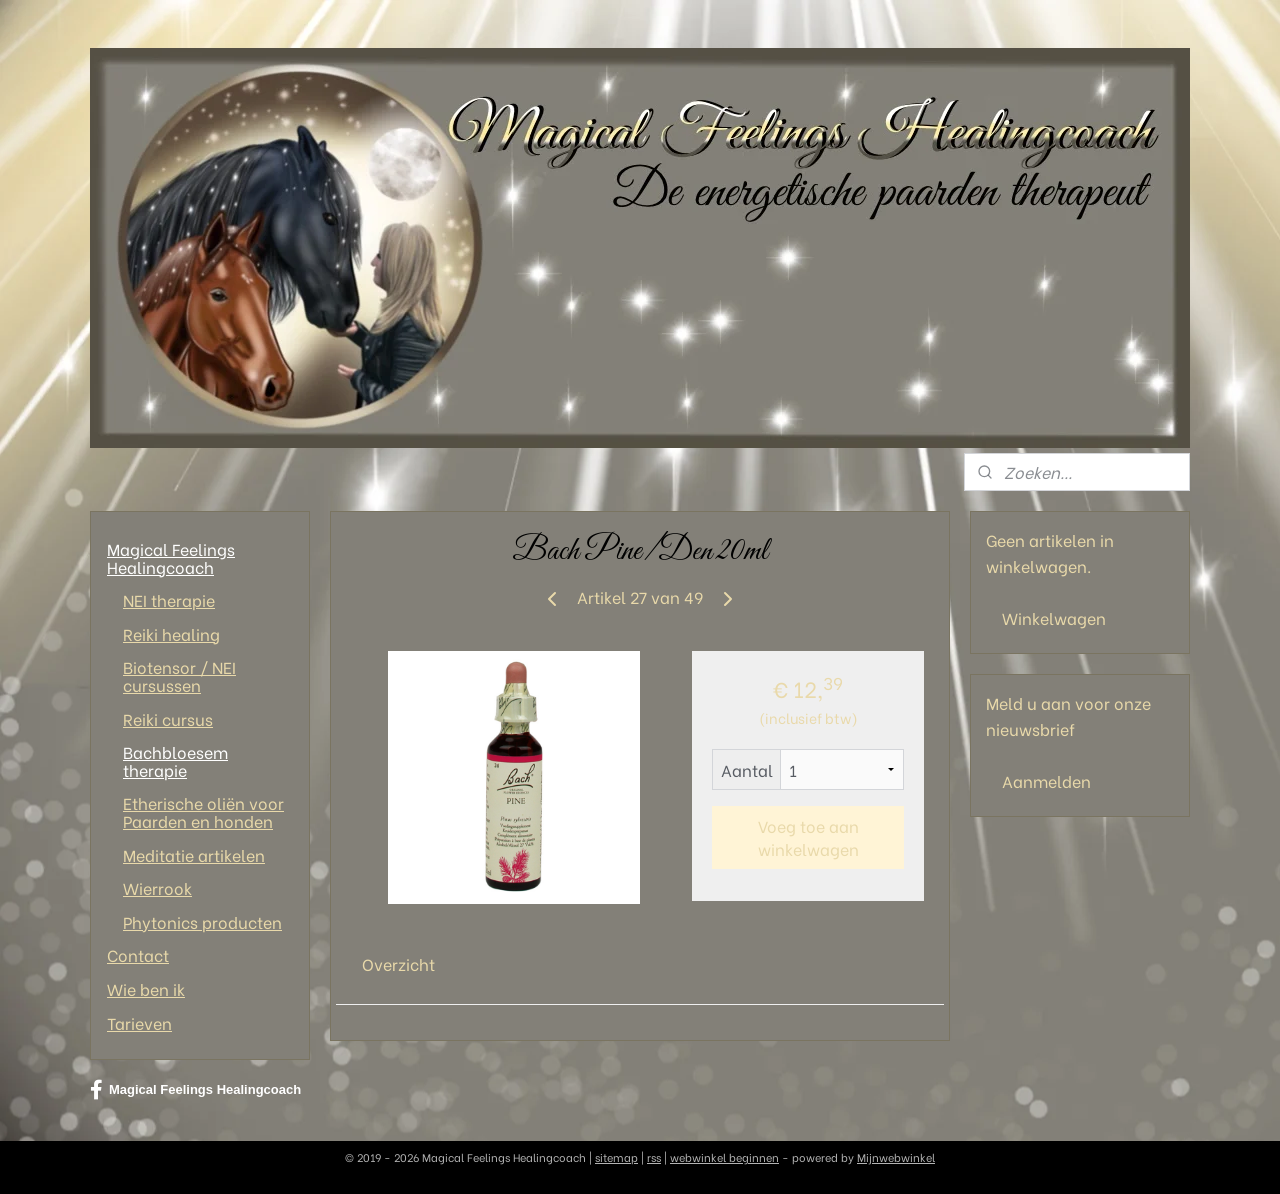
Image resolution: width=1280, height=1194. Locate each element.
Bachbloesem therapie (175, 760)
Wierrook (157, 887)
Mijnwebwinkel (896, 1157)
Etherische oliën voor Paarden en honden (203, 811)
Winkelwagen (1054, 617)
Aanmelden (1046, 780)
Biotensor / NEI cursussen (179, 675)
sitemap (616, 1157)
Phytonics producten (202, 921)
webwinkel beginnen (724, 1157)
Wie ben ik (146, 988)
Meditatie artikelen (194, 854)
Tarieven (139, 1022)
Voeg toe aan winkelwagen (807, 837)
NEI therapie (169, 599)
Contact (138, 954)
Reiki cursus (168, 718)
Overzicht (398, 963)
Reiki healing (171, 633)
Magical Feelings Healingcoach (171, 557)
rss (654, 1157)
